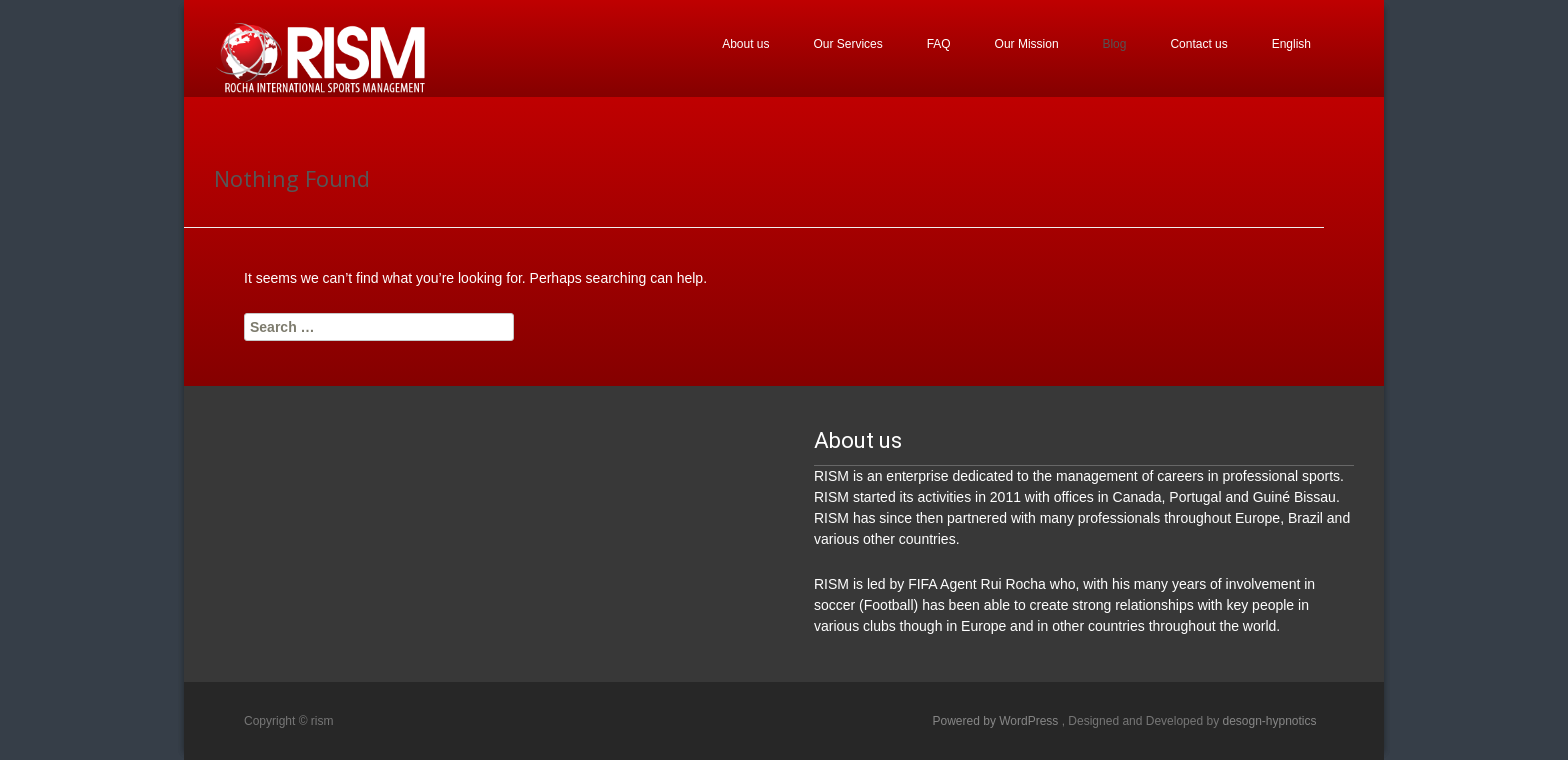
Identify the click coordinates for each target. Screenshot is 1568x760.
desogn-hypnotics (1269, 721)
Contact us (1198, 44)
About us (745, 44)
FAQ (939, 44)
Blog (1114, 44)
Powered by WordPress (997, 721)
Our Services (847, 44)
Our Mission (1027, 44)
